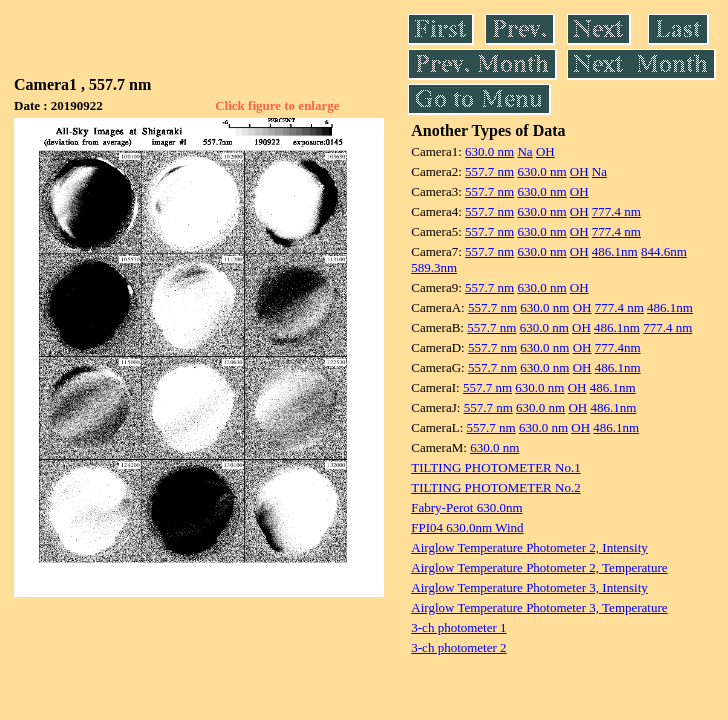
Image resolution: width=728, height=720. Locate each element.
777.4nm (618, 347)
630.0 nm (489, 151)
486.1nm (615, 251)
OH (545, 151)
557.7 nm (489, 171)
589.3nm (434, 267)
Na (524, 151)
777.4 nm (616, 211)
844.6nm (664, 251)
